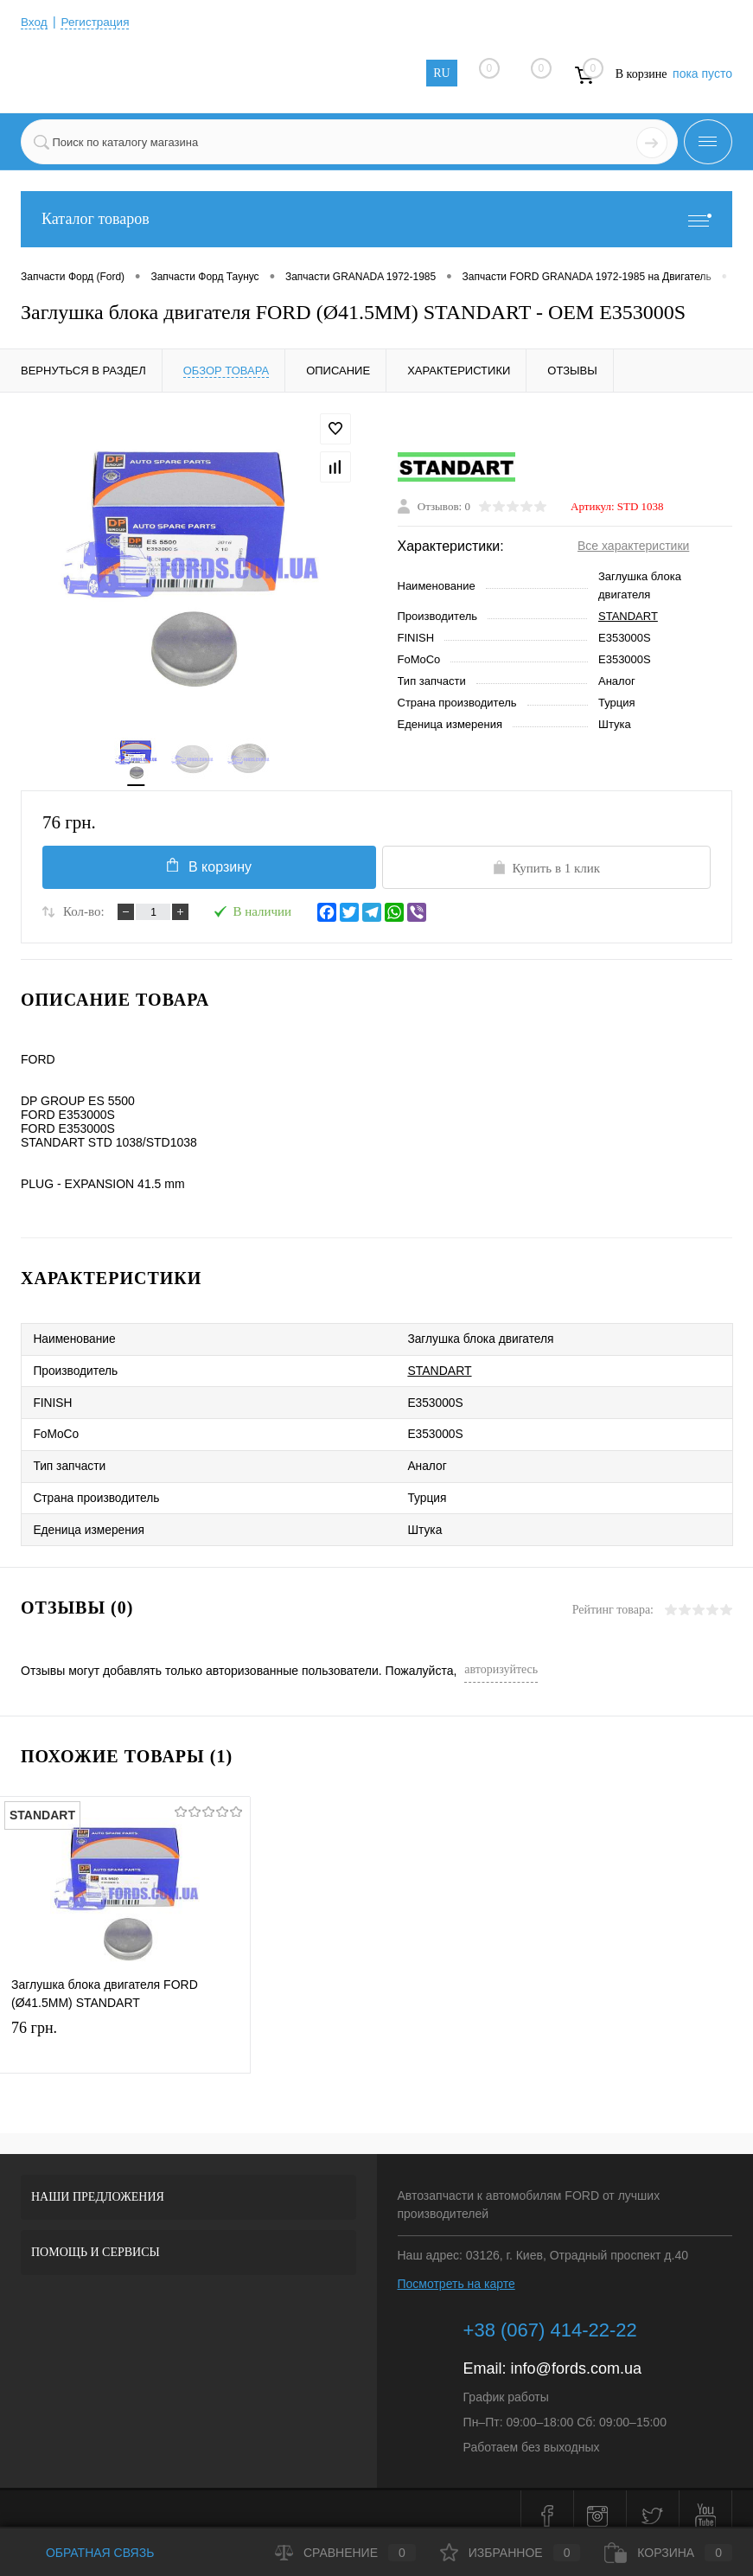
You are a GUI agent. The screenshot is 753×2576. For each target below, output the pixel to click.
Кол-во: (84, 915)
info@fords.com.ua (576, 2354)
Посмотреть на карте (456, 2270)
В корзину (206, 869)
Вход (34, 22)
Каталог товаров (376, 219)
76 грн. (125, 2030)
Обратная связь (87, 2553)
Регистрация (97, 22)
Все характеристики (633, 547)
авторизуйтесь (501, 1655)
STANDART (628, 617)
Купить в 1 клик (546, 871)
